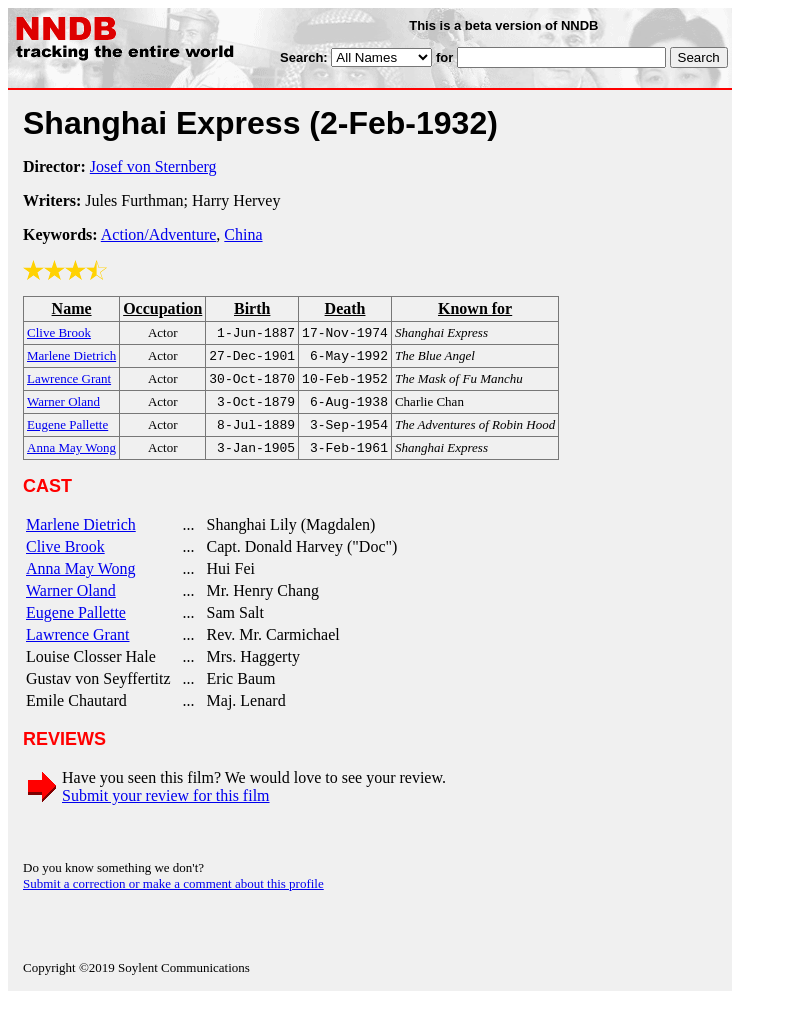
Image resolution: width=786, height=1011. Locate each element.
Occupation (162, 308)
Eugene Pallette (76, 624)
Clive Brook (65, 558)
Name (72, 308)
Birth (252, 308)
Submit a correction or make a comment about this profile (173, 895)
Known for (475, 308)
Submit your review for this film (166, 807)
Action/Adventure (159, 234)
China (243, 234)
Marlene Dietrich (81, 536)
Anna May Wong (81, 580)
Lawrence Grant (78, 646)
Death (345, 308)
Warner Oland (71, 602)
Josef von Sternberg (153, 166)
